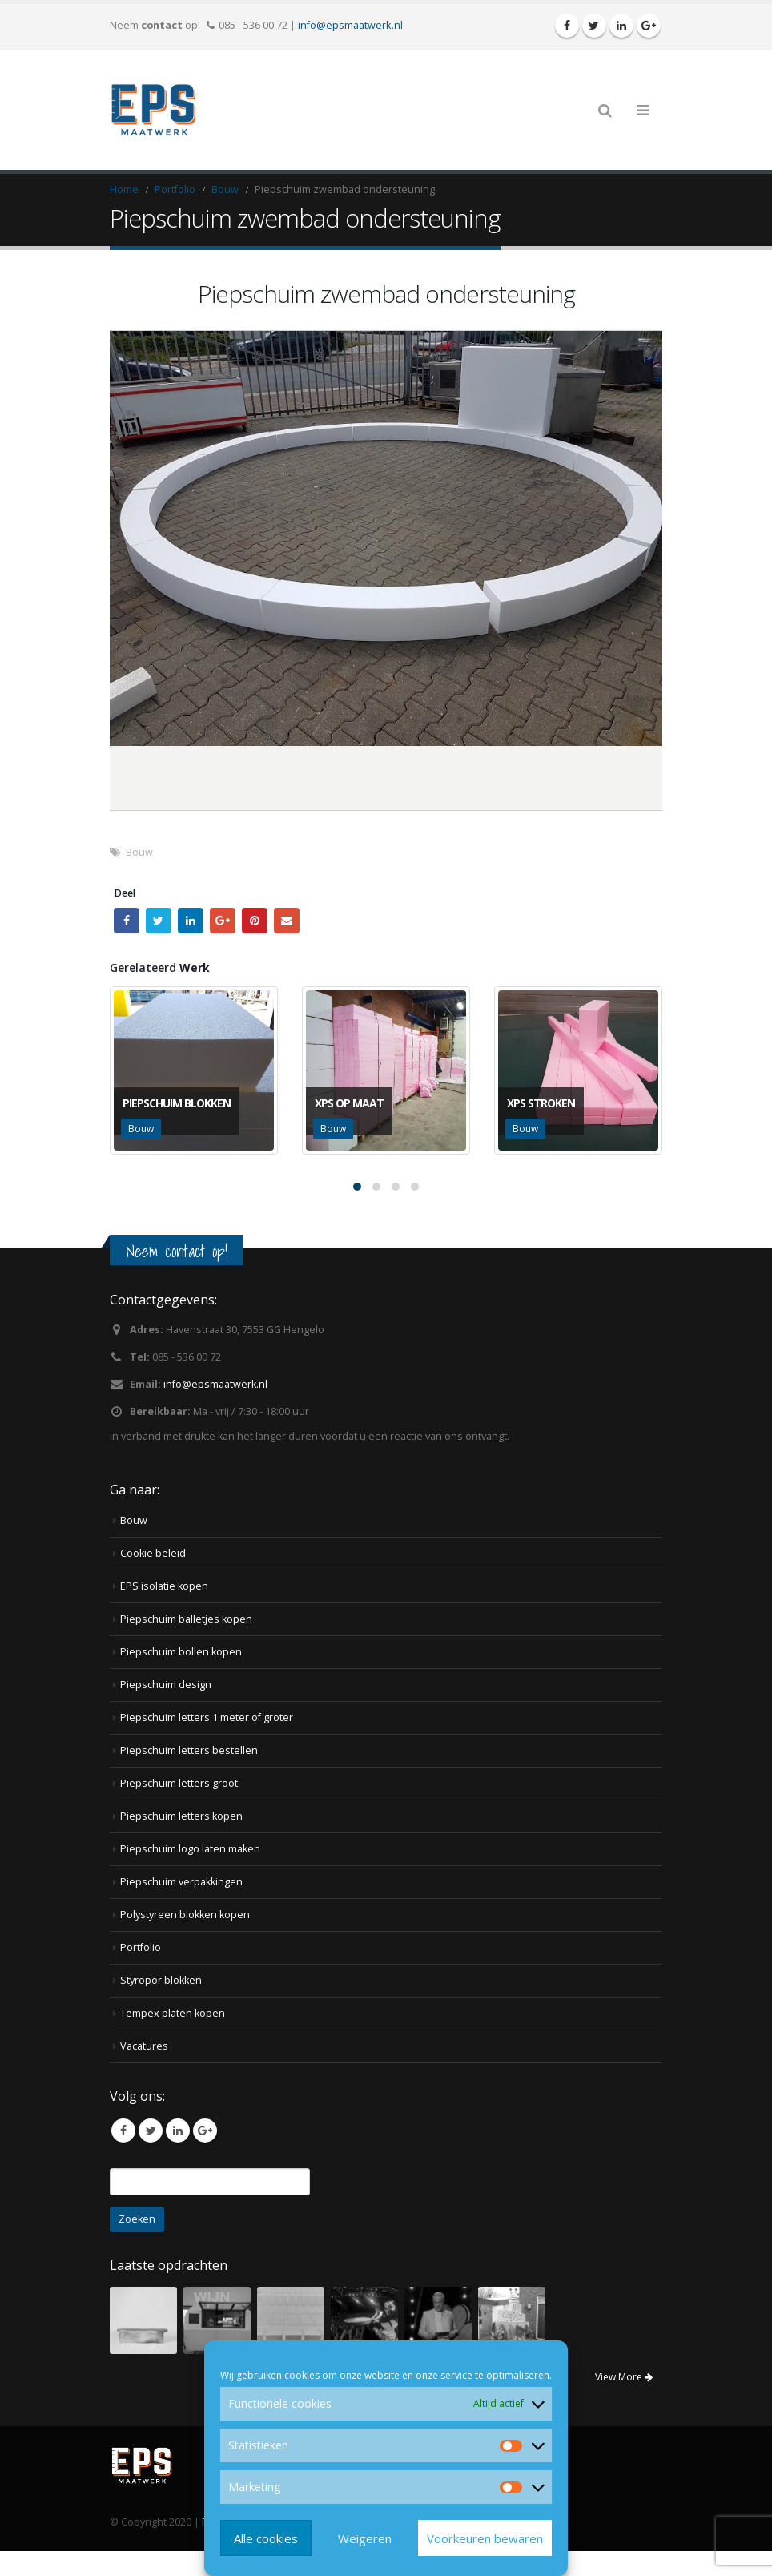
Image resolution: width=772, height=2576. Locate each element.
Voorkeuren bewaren (485, 2538)
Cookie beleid (153, 1553)
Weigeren (365, 2538)
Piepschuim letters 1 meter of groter (206, 1717)
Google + (222, 920)
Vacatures (144, 2046)
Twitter (158, 920)
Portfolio (140, 1947)
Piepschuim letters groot (179, 1783)
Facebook (126, 920)
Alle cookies (266, 2538)
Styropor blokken (161, 1980)
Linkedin (178, 2130)
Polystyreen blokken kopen (185, 1914)
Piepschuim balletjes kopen (186, 1619)
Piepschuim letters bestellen (189, 1750)
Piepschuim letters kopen (181, 1816)
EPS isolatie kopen (164, 1586)
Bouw (139, 852)
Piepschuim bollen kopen (181, 1652)
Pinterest (254, 920)
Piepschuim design (165, 1684)
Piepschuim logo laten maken (190, 1849)
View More (624, 2377)
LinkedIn (190, 920)
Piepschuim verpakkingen (181, 1882)
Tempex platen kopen (172, 2013)
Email (287, 920)
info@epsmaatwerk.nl (350, 25)
